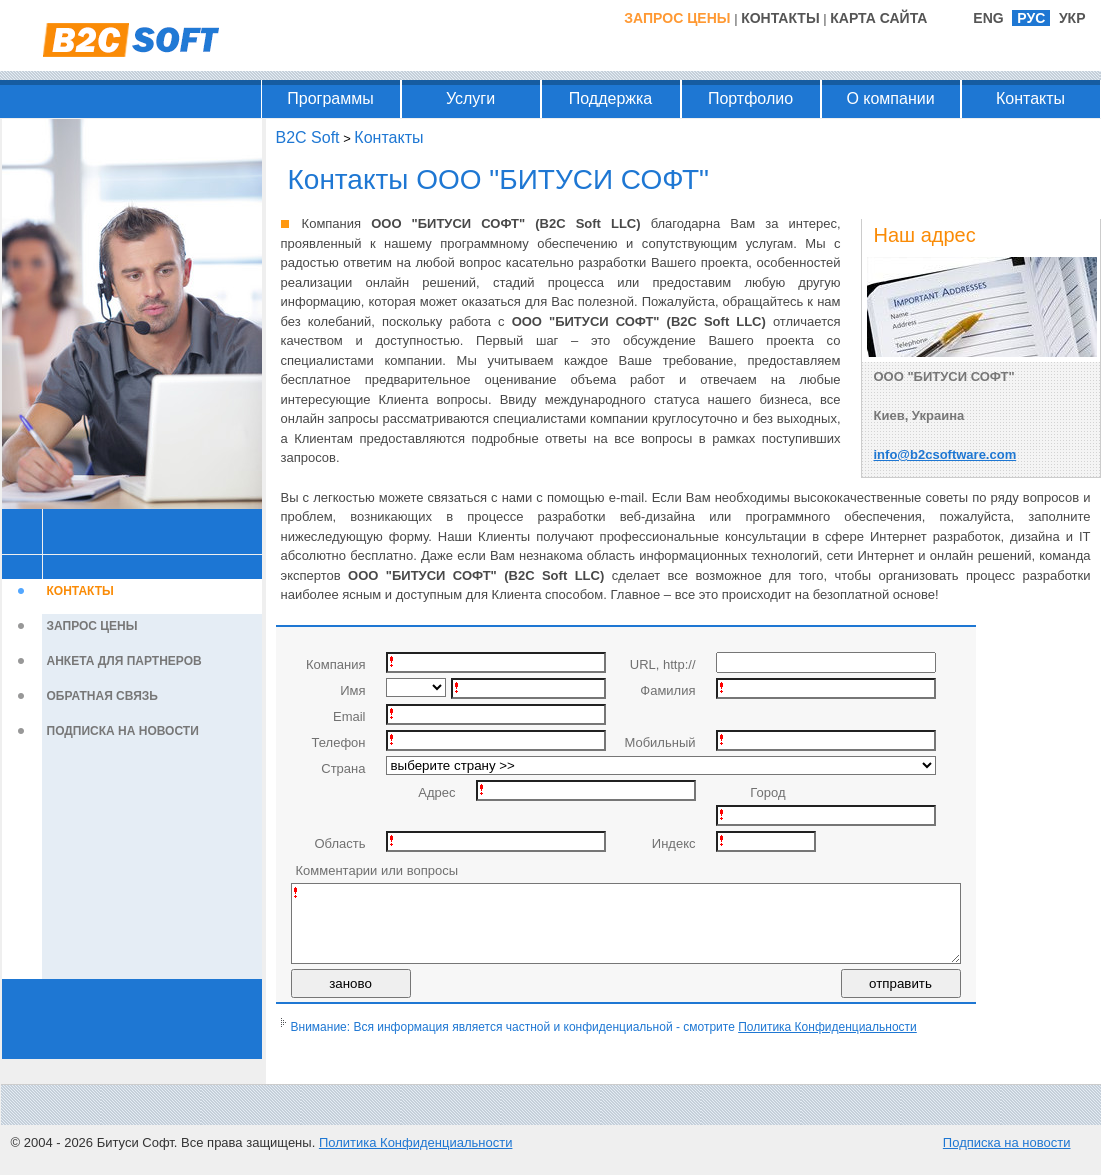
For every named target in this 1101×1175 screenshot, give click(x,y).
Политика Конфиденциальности (827, 1042)
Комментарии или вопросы (377, 870)
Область (339, 843)
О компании (890, 98)
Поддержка (610, 98)
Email (349, 716)
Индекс (674, 843)
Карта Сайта (878, 18)
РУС (1031, 18)
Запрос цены (677, 18)
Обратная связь (102, 696)
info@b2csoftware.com (945, 454)
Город (767, 792)
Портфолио (750, 98)
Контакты (780, 18)
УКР (1072, 18)
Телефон (339, 742)
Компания (336, 664)
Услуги (470, 98)
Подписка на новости (123, 731)
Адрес (436, 792)
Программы (330, 98)
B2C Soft (308, 137)
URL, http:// (663, 664)
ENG (988, 18)
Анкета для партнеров (124, 661)
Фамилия (667, 690)
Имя (352, 690)
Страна (343, 768)
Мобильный (659, 742)
